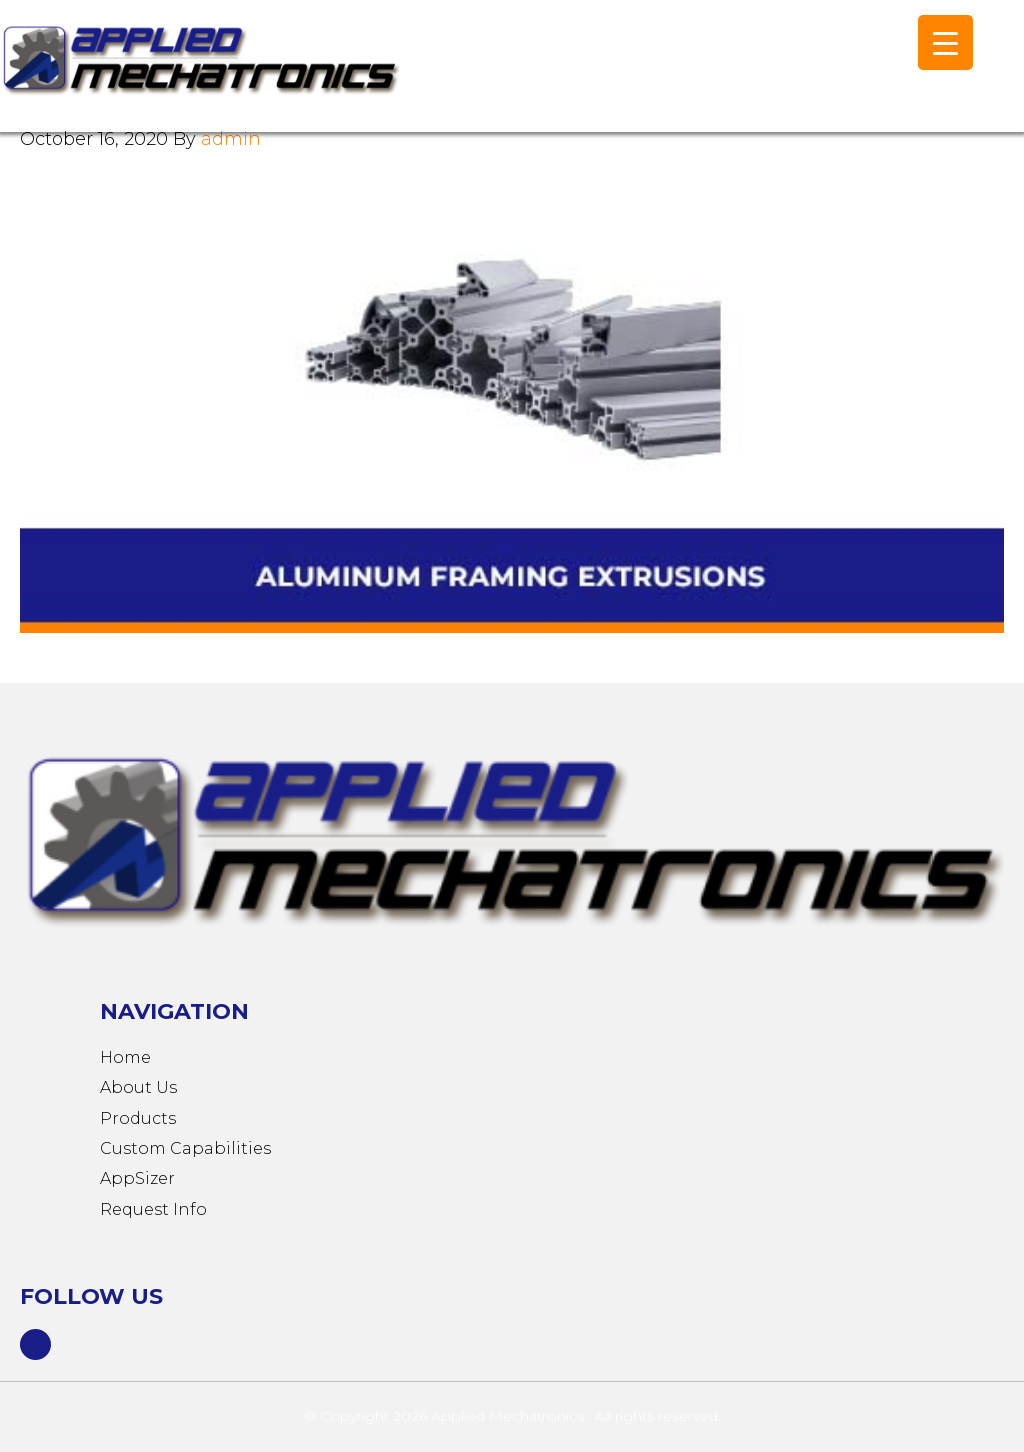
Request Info (153, 1209)
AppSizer (137, 1178)
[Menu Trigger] (945, 42)
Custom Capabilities (185, 1148)
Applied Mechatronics (200, 76)
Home (125, 1057)
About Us (138, 1087)
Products (138, 1118)
